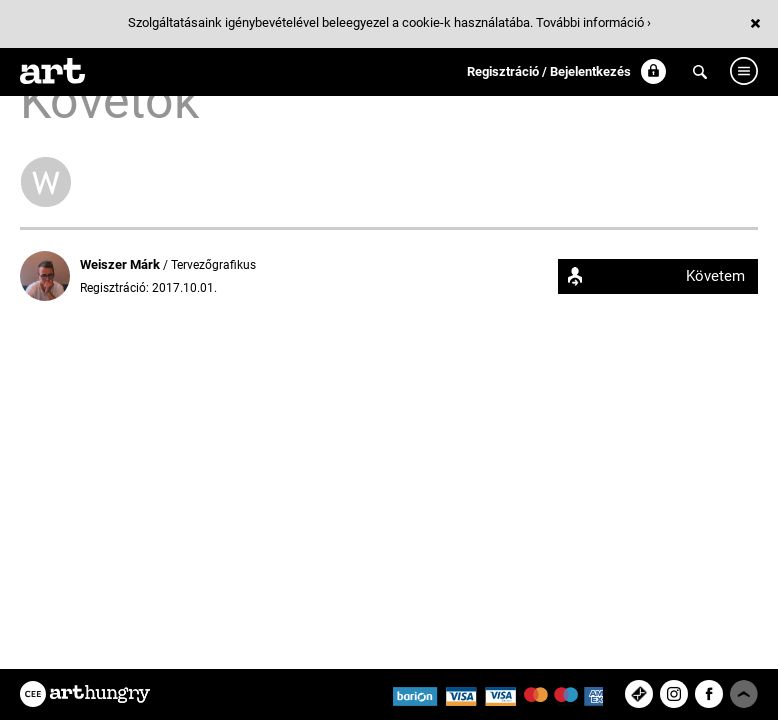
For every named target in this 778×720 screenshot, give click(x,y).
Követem (715, 276)
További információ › (593, 22)
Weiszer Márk (121, 264)
